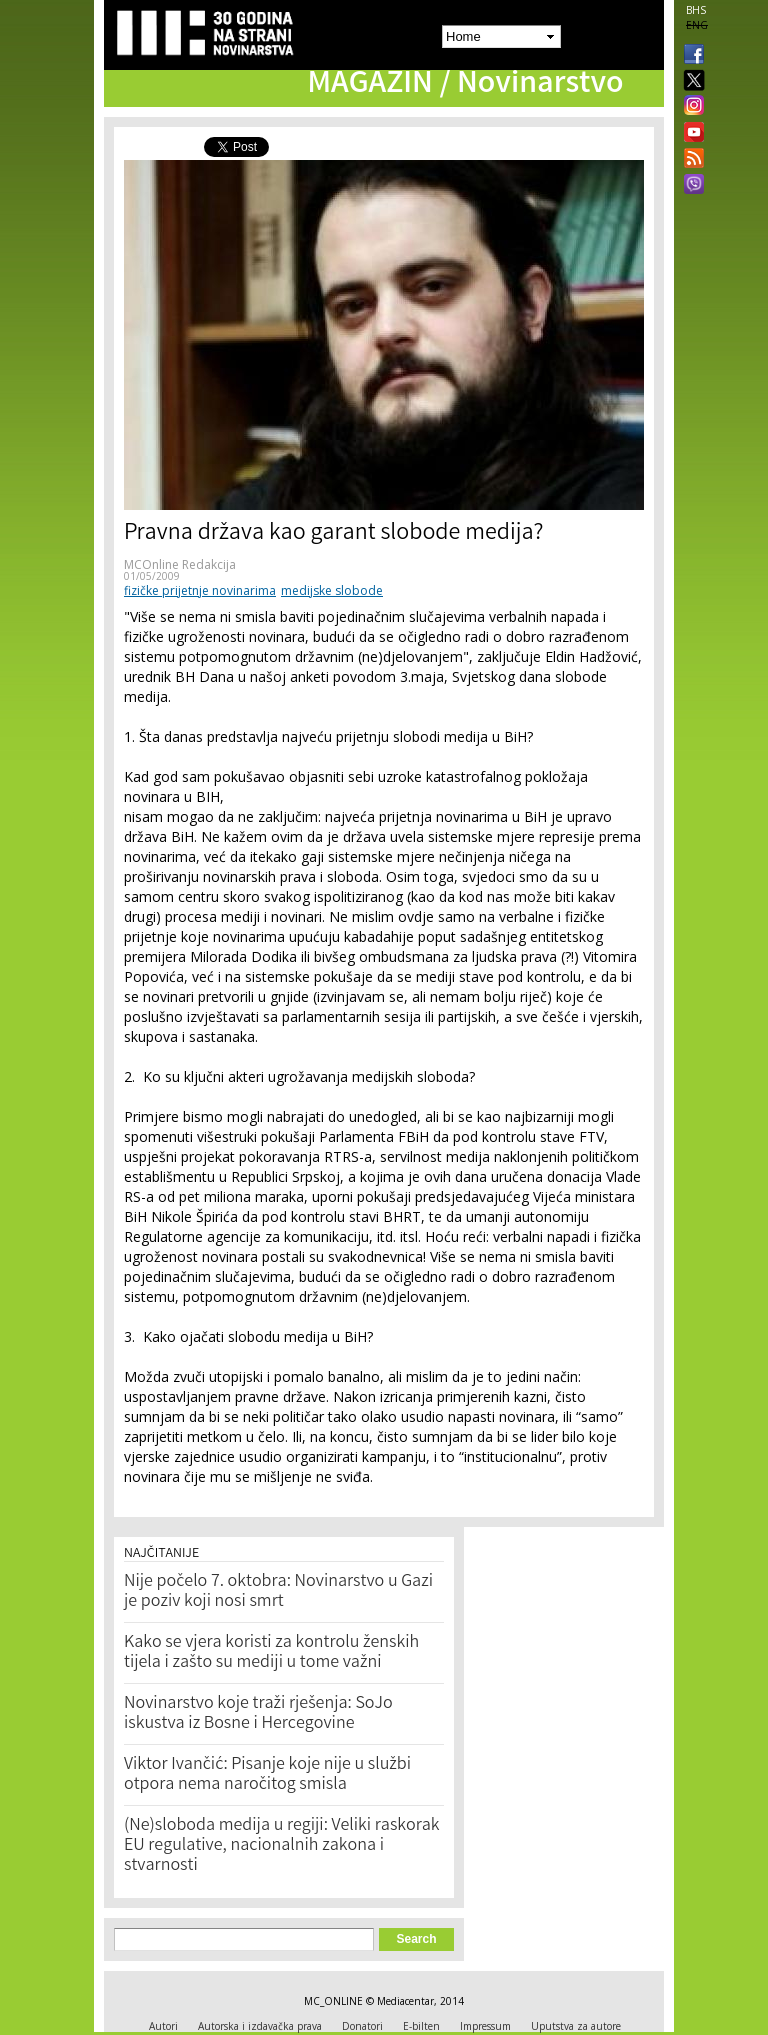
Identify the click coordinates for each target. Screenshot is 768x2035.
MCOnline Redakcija (180, 564)
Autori (163, 2026)
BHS (696, 10)
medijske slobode (332, 590)
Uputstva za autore (576, 2026)
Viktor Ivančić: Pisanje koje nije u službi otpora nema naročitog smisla (267, 1775)
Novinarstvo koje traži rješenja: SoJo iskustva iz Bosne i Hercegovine (258, 1714)
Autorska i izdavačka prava (260, 2026)
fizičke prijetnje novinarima (200, 590)
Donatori (362, 2026)
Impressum (485, 2026)
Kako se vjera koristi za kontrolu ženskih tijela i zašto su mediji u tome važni (271, 1653)
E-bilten (421, 2026)
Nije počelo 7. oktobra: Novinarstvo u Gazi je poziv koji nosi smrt (278, 1592)
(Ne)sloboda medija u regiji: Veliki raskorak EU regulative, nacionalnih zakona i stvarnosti (282, 1846)
